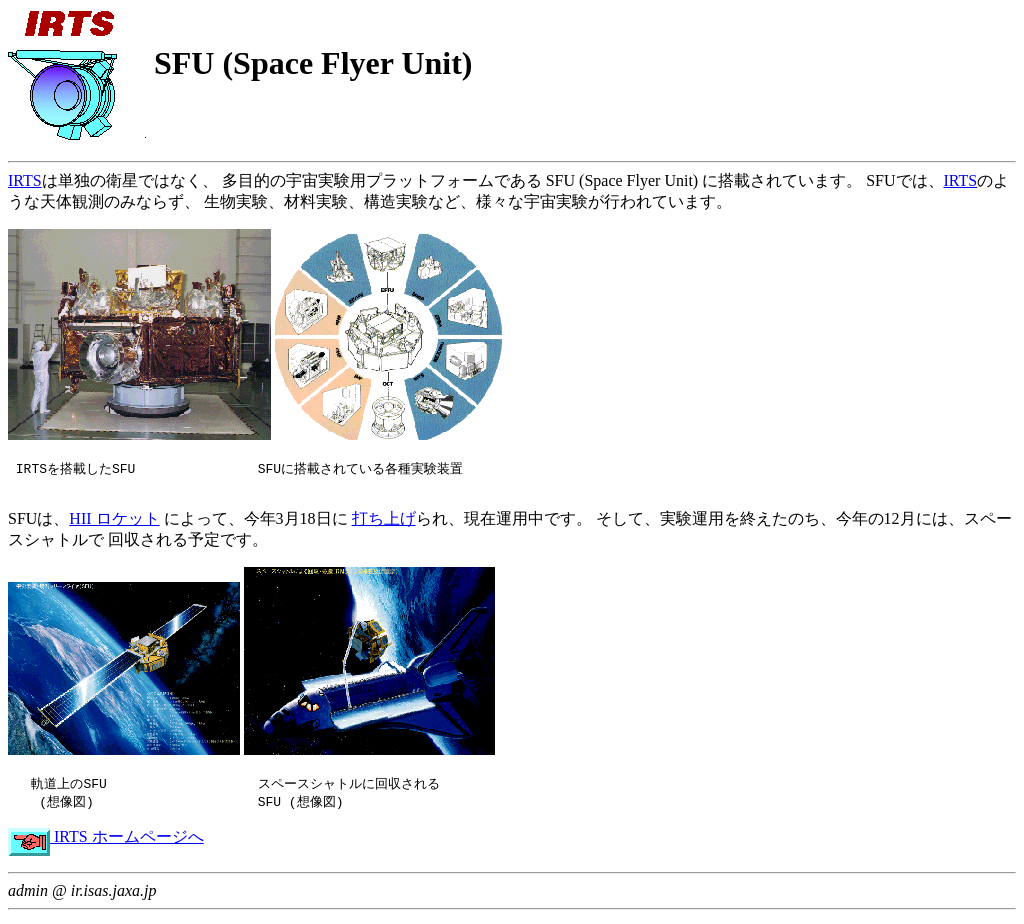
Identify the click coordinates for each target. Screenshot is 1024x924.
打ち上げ (384, 522)
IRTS (25, 180)
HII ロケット (114, 522)
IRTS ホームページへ (106, 842)
